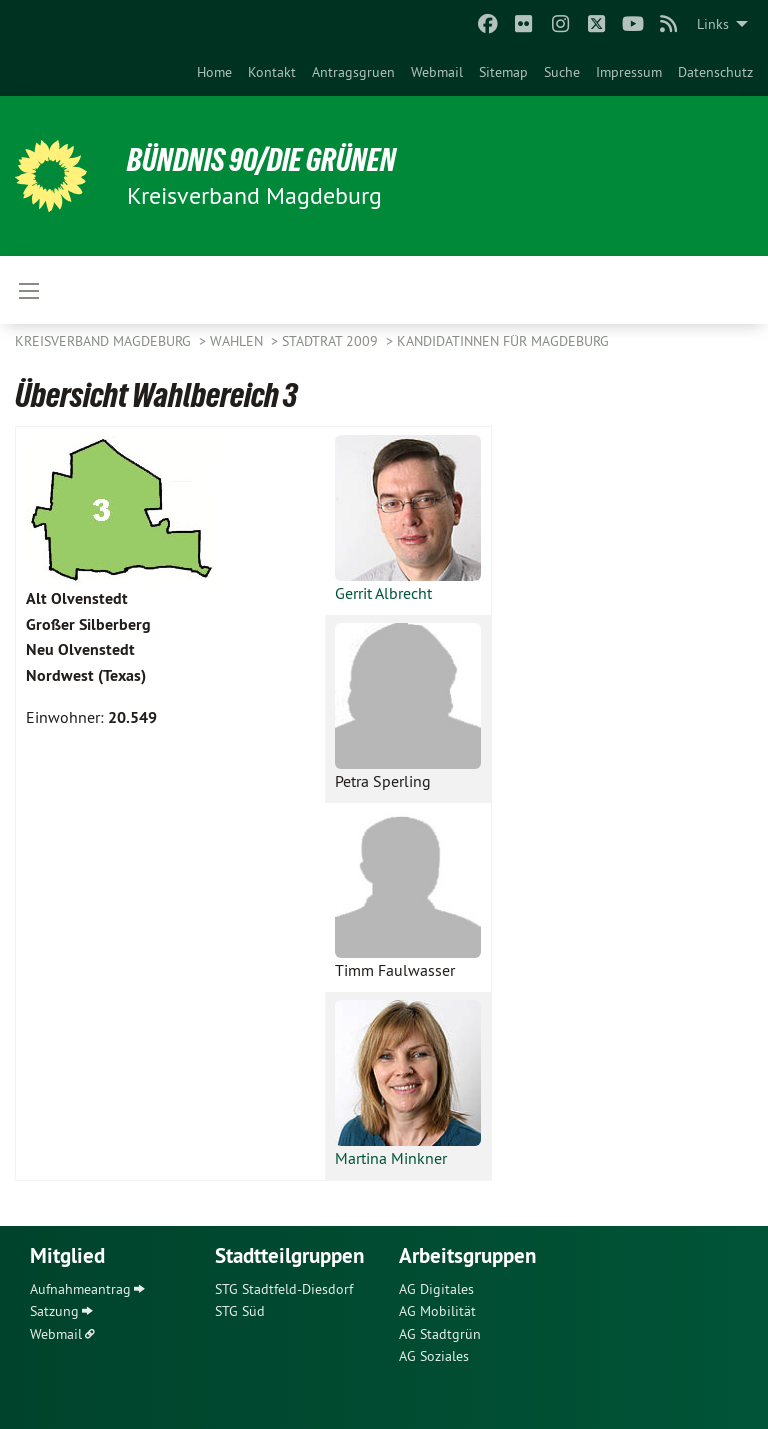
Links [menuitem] (713, 24)
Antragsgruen (353, 72)
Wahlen (238, 341)
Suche (562, 72)
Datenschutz (715, 72)
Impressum (629, 72)
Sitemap (503, 72)
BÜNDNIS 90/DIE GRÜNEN (261, 160)
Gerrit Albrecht (383, 593)
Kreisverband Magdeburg (105, 341)
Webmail (437, 72)
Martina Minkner (391, 1158)
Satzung (54, 1311)
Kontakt (272, 72)
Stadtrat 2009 (332, 341)
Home (214, 72)
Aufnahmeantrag (80, 1289)
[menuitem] (214, 72)
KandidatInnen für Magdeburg (503, 341)
